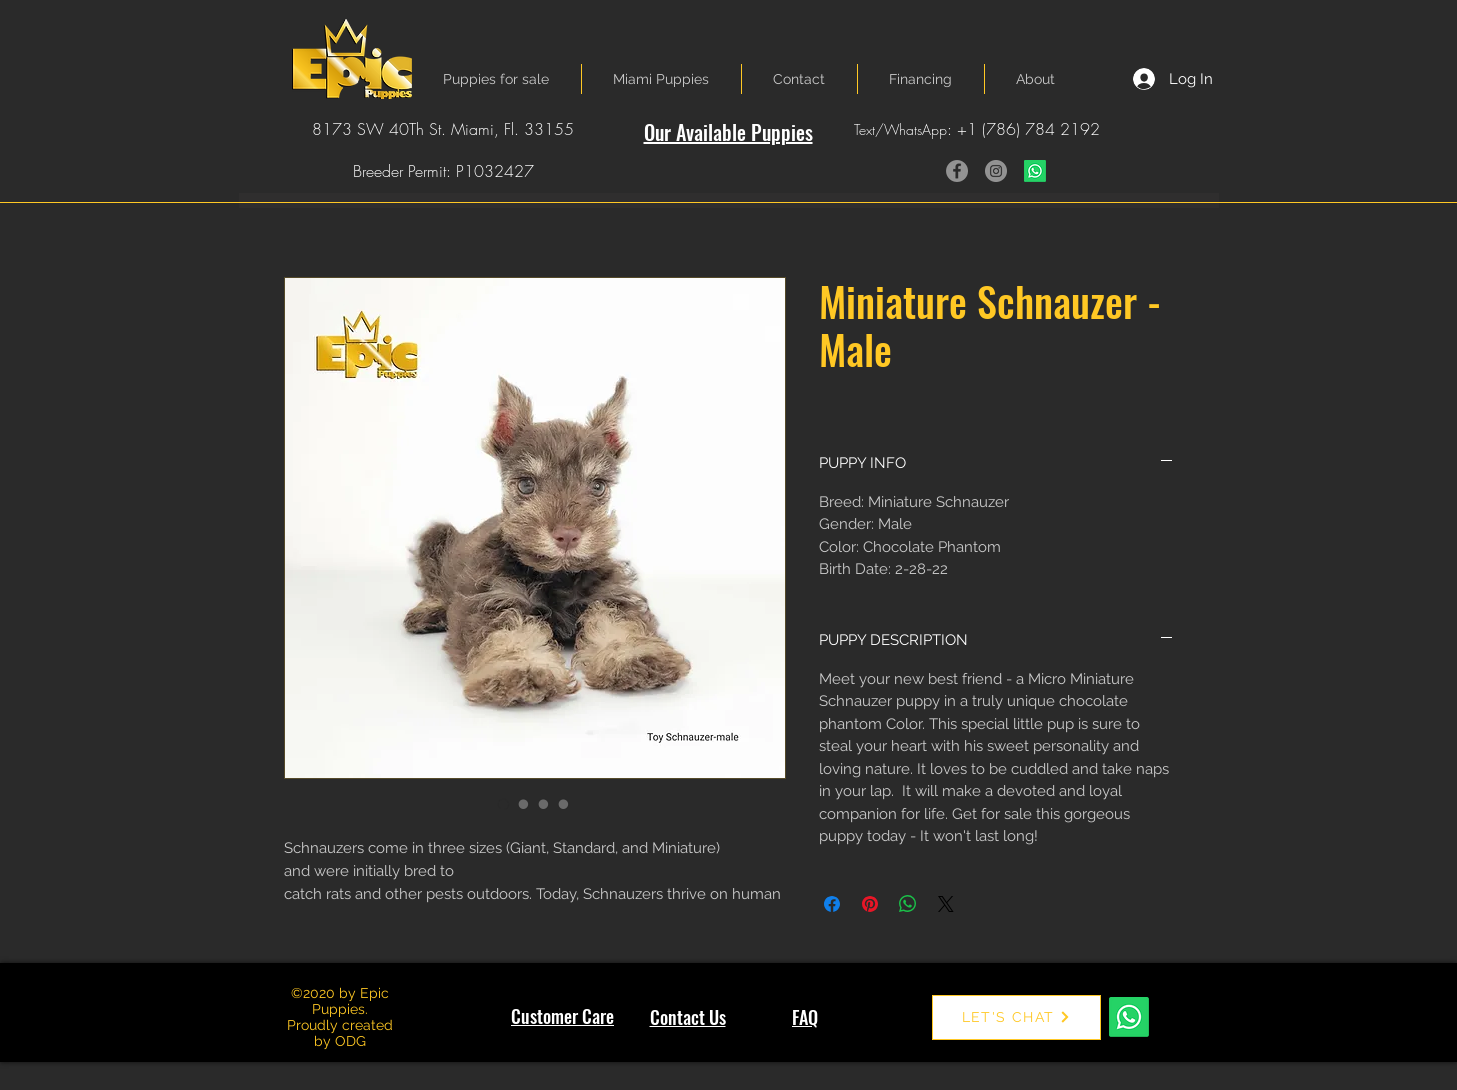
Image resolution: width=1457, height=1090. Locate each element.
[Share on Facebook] (832, 904)
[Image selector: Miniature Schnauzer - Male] (504, 804)
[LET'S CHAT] (1016, 1017)
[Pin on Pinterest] (870, 904)
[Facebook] (957, 171)
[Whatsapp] (1035, 171)
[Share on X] (946, 904)
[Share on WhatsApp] (908, 904)
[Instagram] (996, 171)
